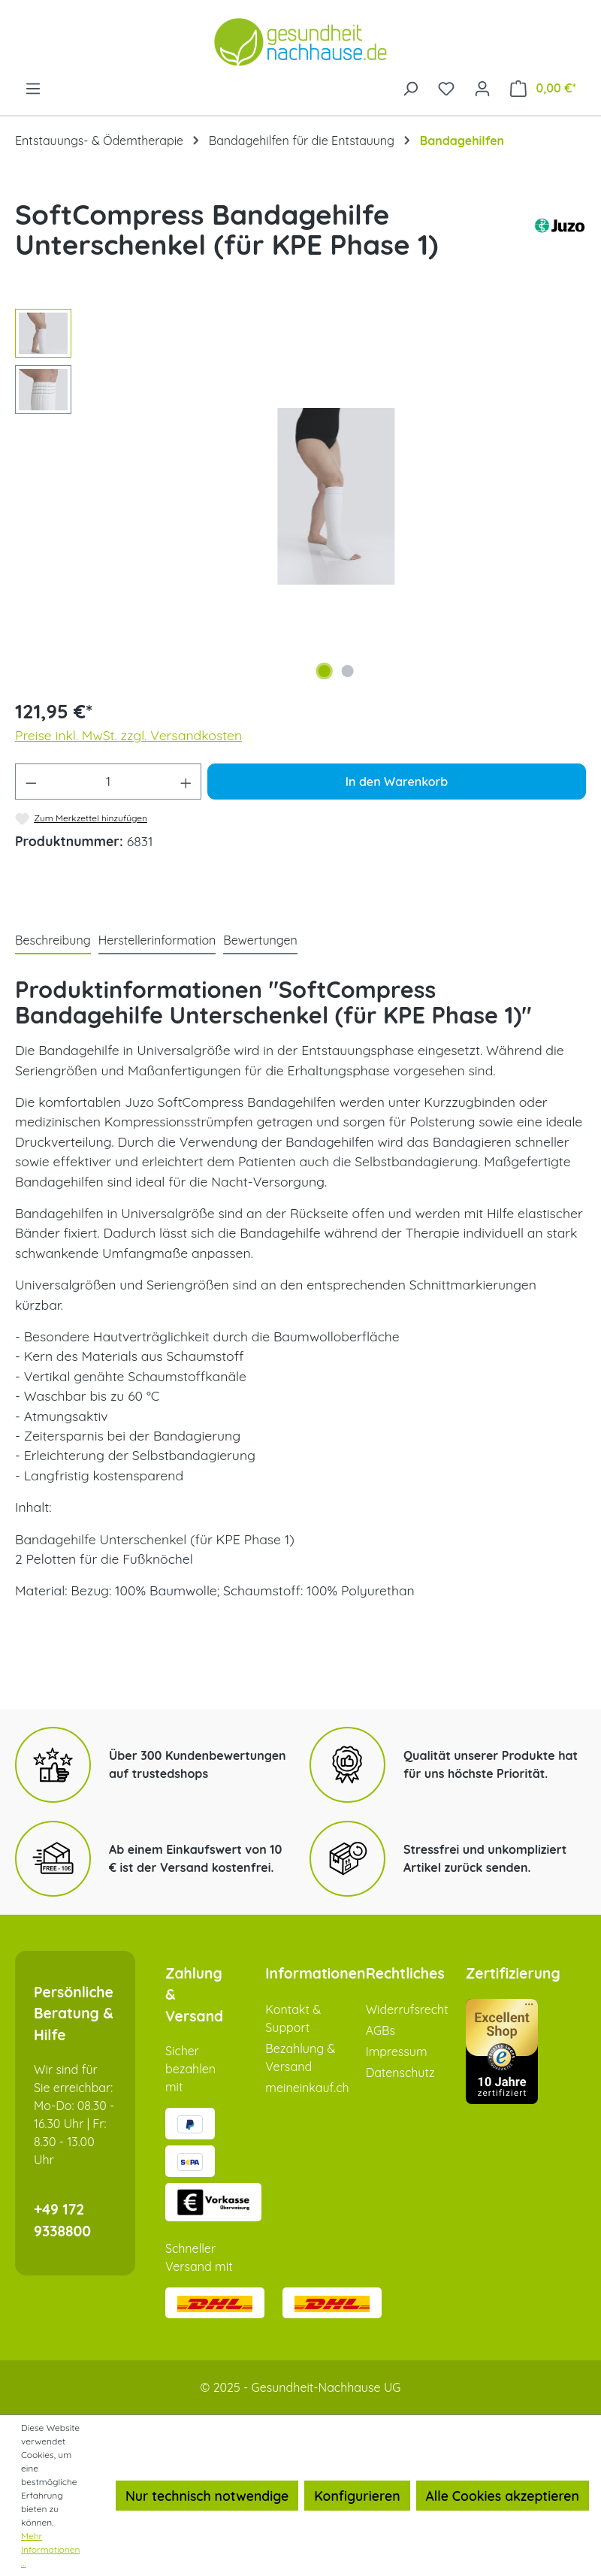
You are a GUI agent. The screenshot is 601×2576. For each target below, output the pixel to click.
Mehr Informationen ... (50, 2549)
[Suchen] (410, 87)
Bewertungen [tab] (260, 940)
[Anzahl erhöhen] (186, 781)
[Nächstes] (560, 496)
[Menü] (33, 87)
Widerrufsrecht (407, 2009)
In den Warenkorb (397, 781)
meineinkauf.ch (307, 2087)
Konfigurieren (357, 2495)
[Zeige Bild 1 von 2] (325, 671)
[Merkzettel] (446, 87)
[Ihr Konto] (482, 87)
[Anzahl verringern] (31, 781)
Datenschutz (400, 2072)
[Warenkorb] (543, 87)
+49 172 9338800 (62, 2220)
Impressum (396, 2051)
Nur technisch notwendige (206, 2495)
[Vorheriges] (110, 496)
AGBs (380, 2030)
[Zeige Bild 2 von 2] (348, 671)
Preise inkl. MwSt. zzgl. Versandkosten (128, 735)
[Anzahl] (108, 781)
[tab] (53, 940)
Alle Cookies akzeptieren (502, 2495)
